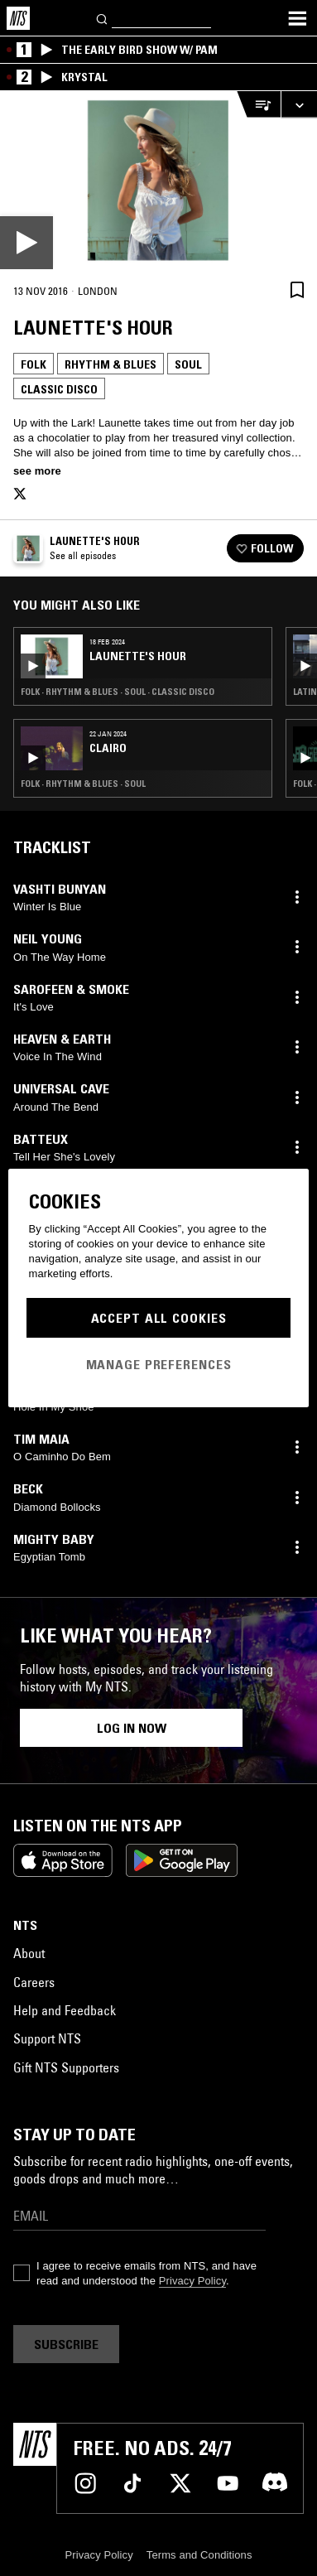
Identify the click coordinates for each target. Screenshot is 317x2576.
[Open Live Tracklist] (258, 104)
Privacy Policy (192, 2281)
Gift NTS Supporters (66, 2067)
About (29, 1953)
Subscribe (66, 2344)
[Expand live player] (299, 104)
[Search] (103, 17)
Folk (33, 364)
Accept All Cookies (159, 1318)
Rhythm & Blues (110, 364)
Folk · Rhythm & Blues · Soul (83, 783)
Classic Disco (59, 389)
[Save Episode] (297, 289)
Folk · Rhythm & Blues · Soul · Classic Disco (117, 691)
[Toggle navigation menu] (297, 18)
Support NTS (47, 2038)
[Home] (18, 18)
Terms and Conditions (199, 2555)
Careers (34, 1982)
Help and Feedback (64, 2010)
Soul (188, 364)
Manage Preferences (159, 1364)
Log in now (131, 1728)
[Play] (158, 180)
